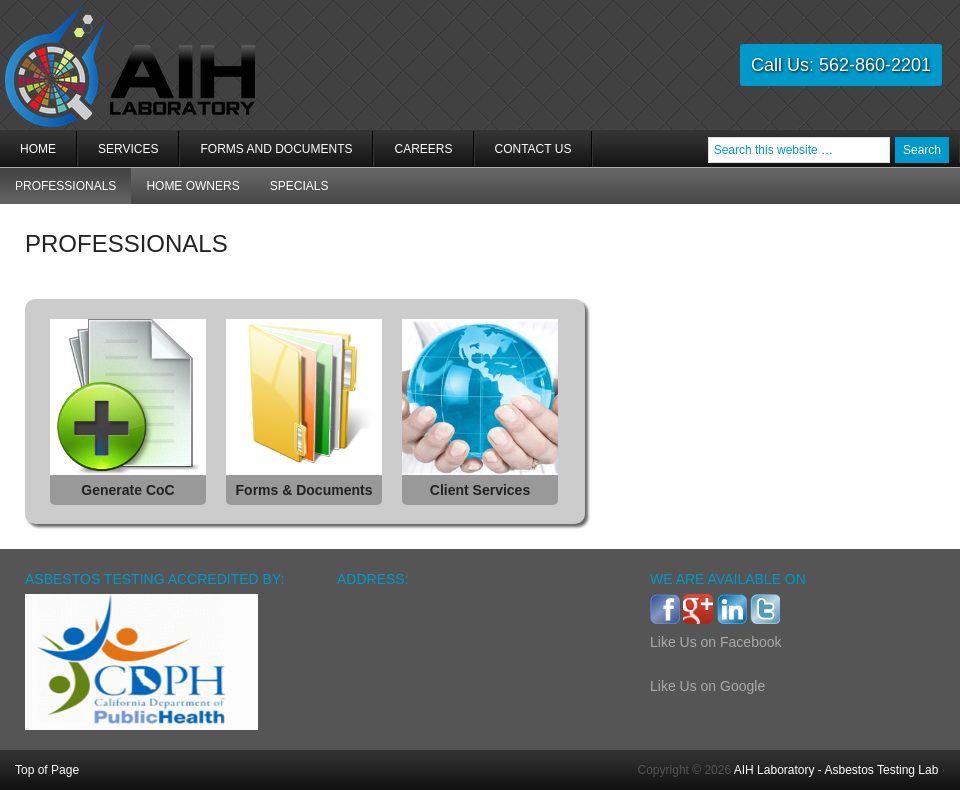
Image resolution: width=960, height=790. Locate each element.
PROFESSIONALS (65, 186)
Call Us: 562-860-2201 (841, 65)
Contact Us (533, 149)
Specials (299, 186)
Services (118, 154)
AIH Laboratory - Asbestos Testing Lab (836, 770)
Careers (423, 149)
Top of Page (47, 770)
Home (38, 149)
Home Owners (192, 186)
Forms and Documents (276, 149)
